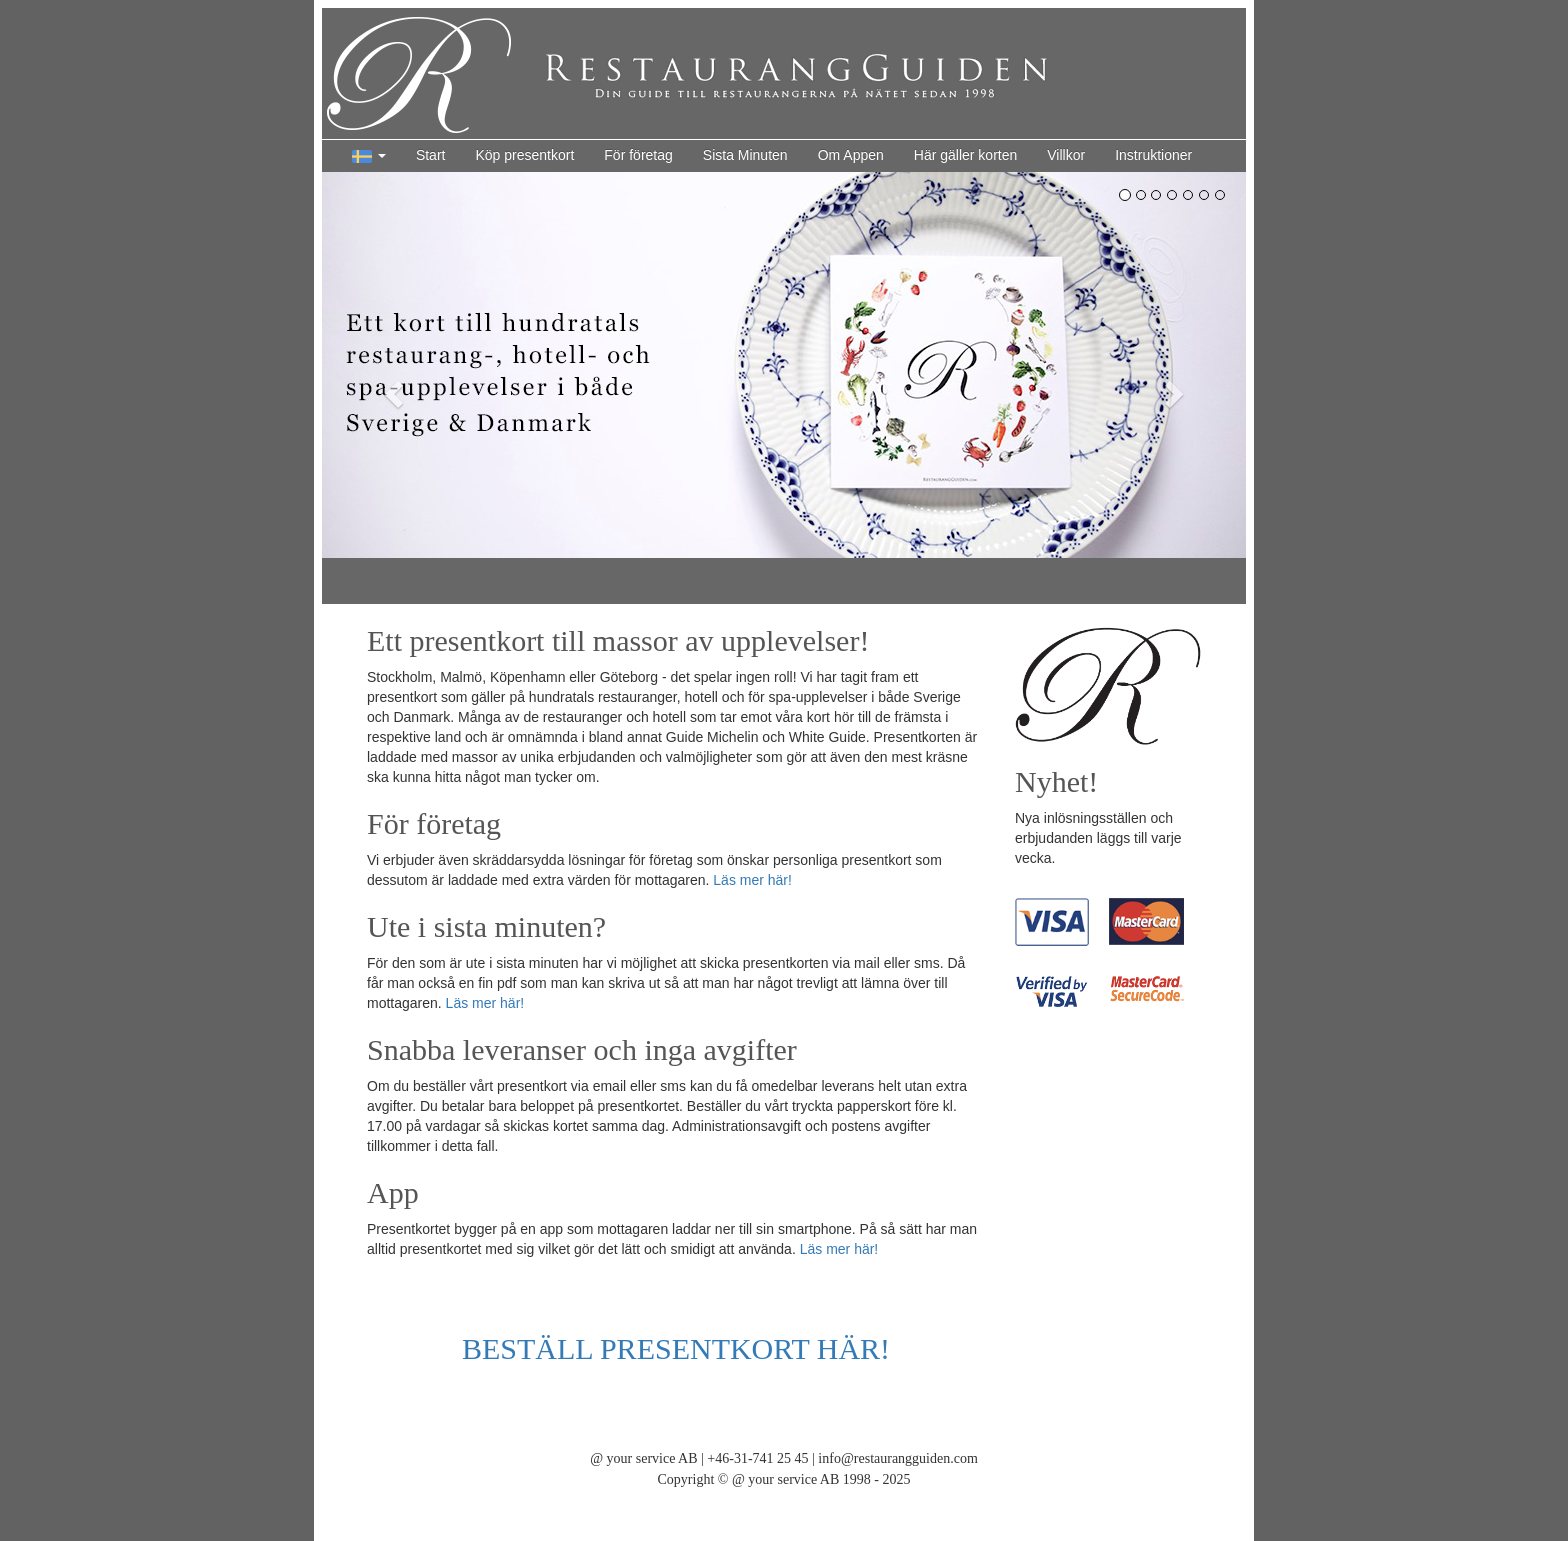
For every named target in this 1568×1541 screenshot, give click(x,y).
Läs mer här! (752, 880)
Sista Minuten (745, 155)
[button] (369, 156)
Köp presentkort (524, 155)
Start (431, 155)
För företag (638, 155)
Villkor (1066, 155)
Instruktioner (1153, 155)
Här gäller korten (966, 155)
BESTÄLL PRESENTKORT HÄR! (676, 1348)
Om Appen (851, 155)
